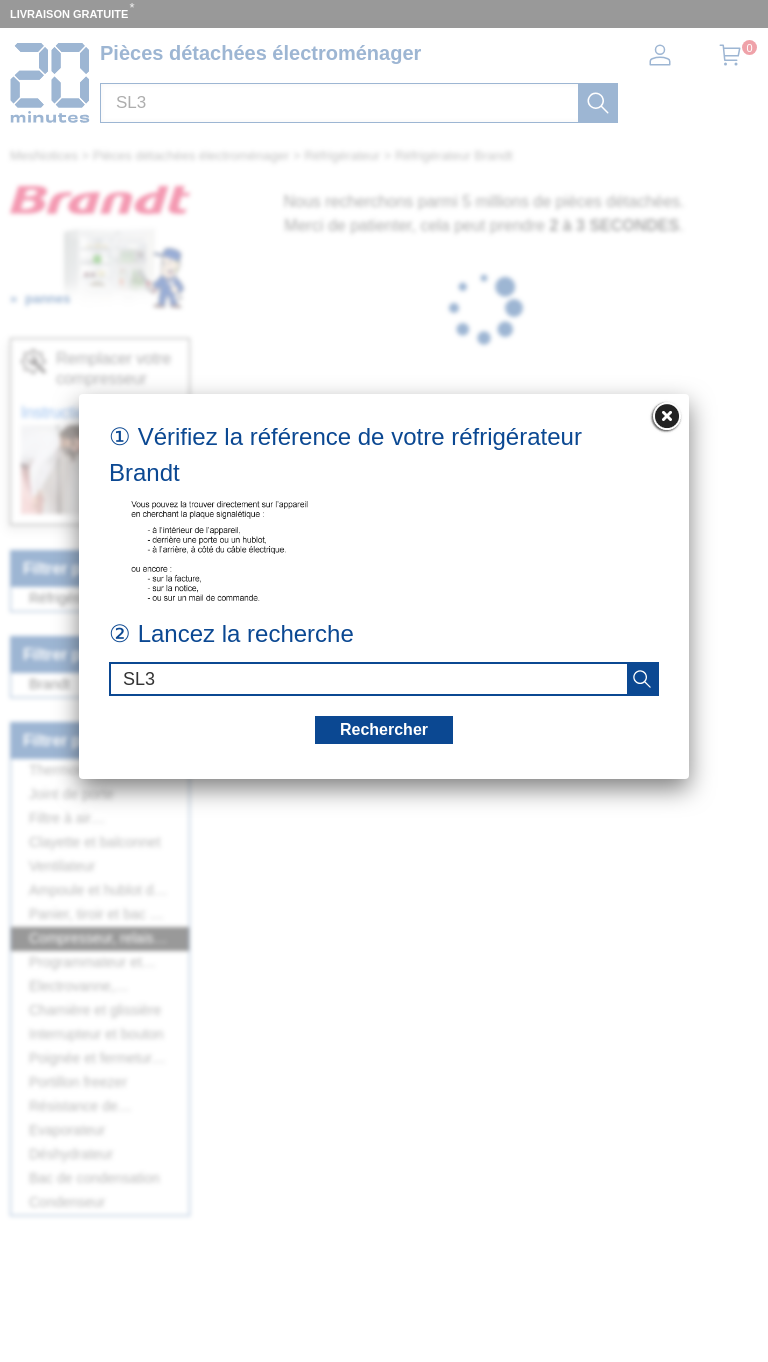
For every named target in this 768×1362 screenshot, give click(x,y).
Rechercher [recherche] (384, 729)
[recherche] (642, 679)
